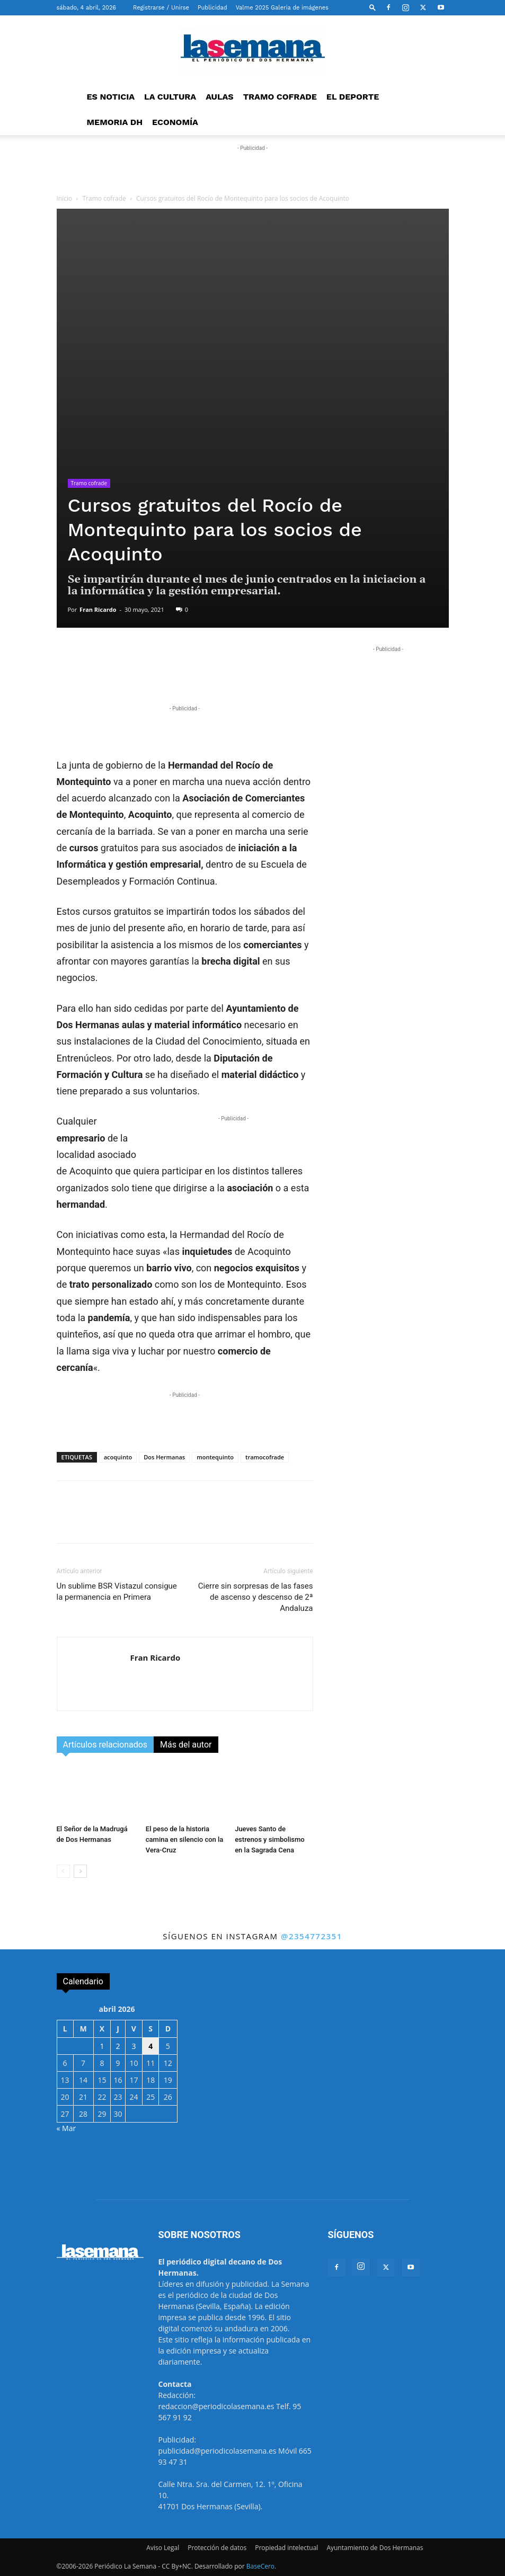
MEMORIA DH (115, 122)
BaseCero (260, 2566)
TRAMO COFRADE (280, 97)
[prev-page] (63, 1871)
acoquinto (118, 1457)
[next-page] (80, 1871)
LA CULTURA (170, 97)
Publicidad (212, 7)
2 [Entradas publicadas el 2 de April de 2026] (118, 2046)
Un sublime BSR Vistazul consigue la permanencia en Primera (117, 1591)
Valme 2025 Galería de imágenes (282, 7)
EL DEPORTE (352, 97)
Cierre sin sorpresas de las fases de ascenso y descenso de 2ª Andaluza (255, 1597)
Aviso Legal (162, 2547)
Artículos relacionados (105, 1745)
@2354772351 (311, 1936)
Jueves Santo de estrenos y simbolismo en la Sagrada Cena (270, 1839)
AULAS (220, 97)
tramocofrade (264, 1457)
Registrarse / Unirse (161, 7)
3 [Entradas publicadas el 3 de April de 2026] (133, 2046)
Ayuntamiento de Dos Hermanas (374, 2547)
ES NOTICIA (111, 97)
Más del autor (185, 1745)
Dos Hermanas (164, 1457)
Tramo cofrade (104, 198)
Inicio (65, 198)
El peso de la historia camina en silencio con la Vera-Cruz (185, 1839)
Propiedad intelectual (286, 2547)
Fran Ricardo (97, 609)
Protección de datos (217, 2547)
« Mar (66, 2128)
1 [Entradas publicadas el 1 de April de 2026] (102, 2046)
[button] (372, 7)
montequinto (215, 1457)
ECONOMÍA (175, 122)
